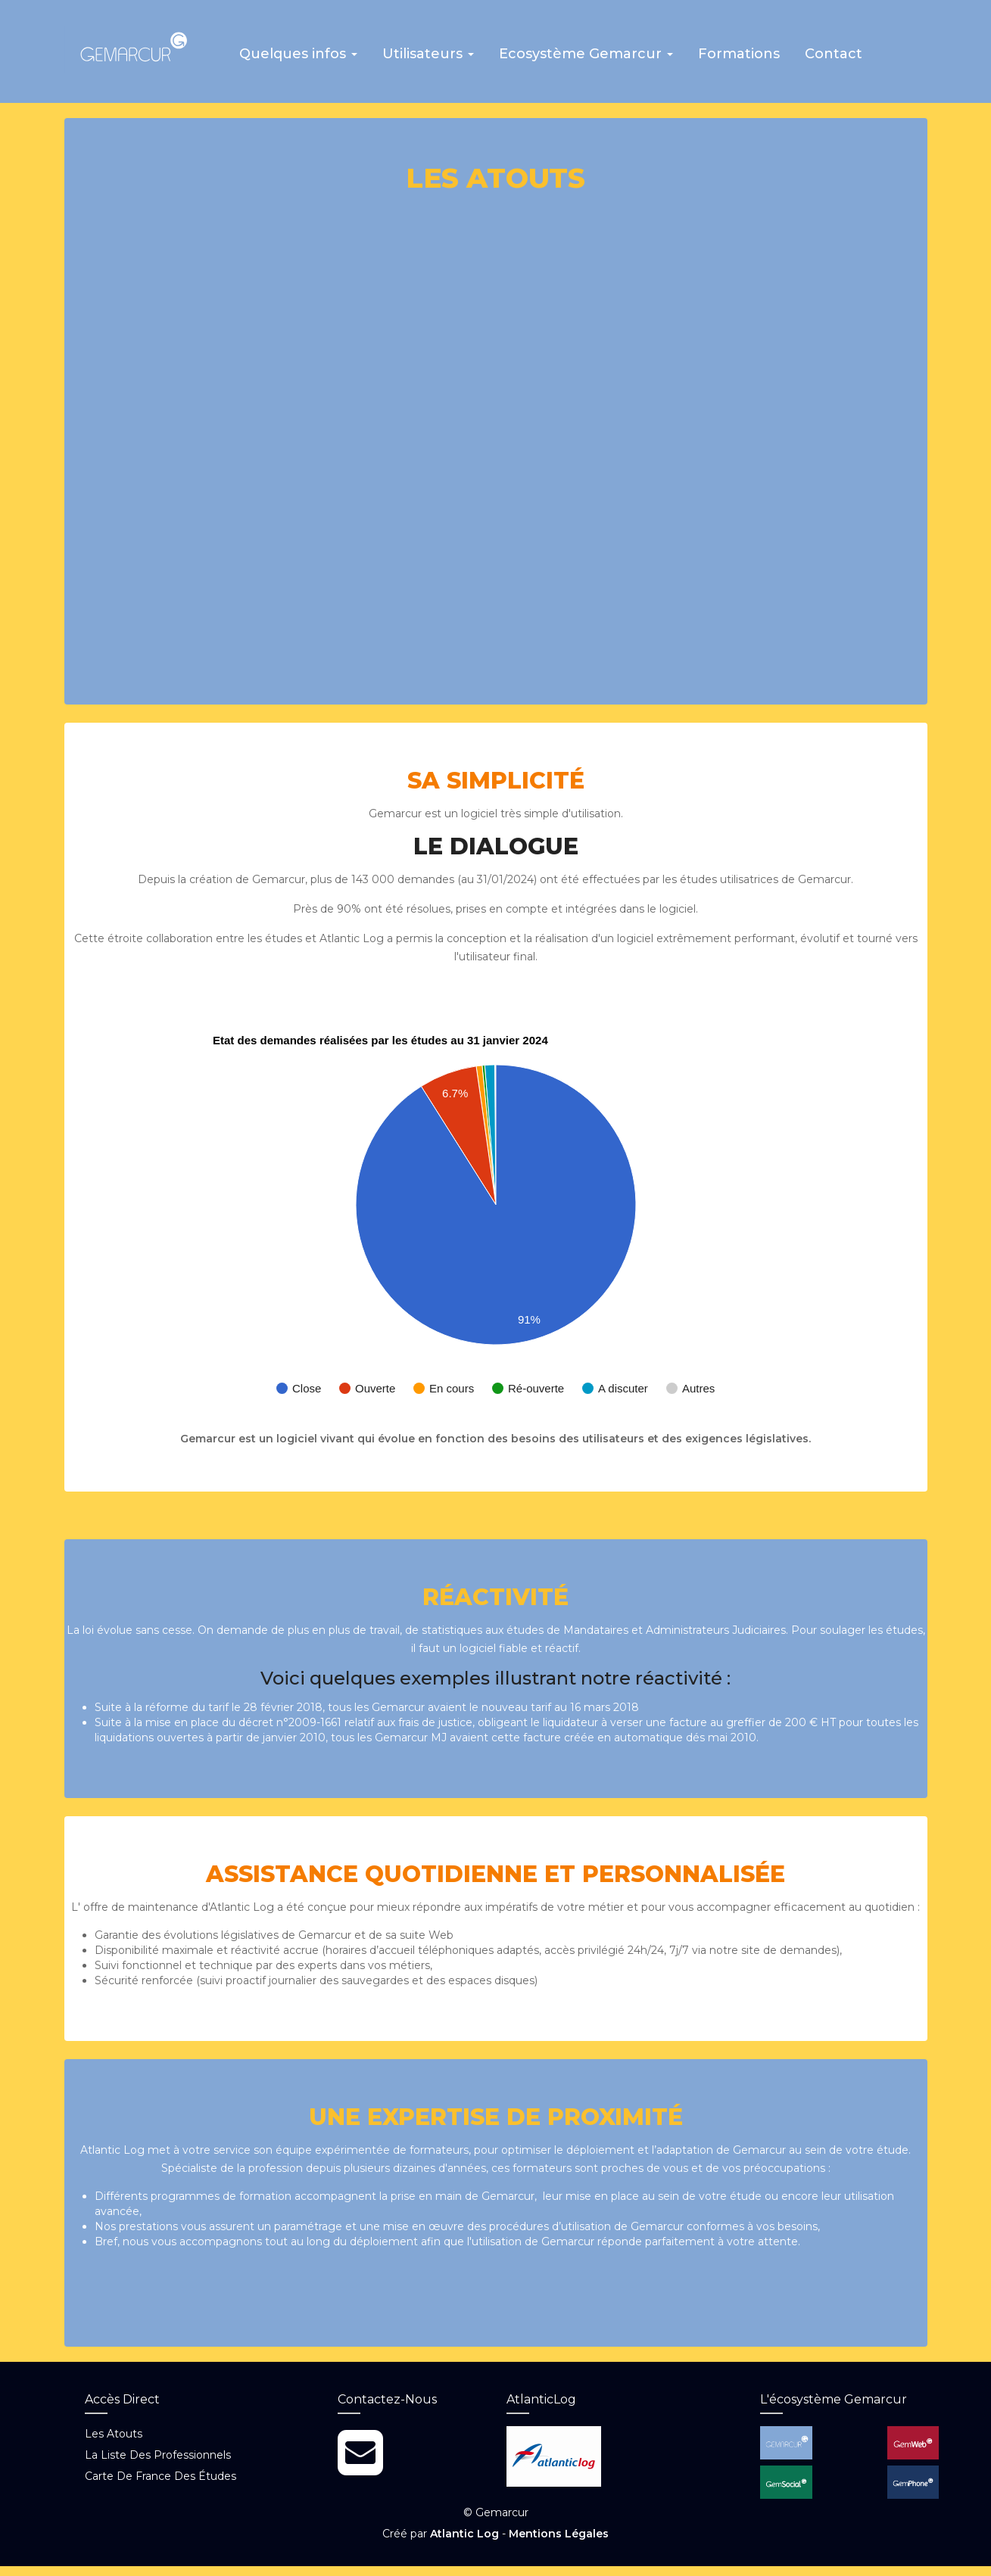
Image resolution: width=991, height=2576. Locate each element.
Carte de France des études (160, 2487)
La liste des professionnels (158, 2465)
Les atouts (113, 2444)
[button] (306, 64)
